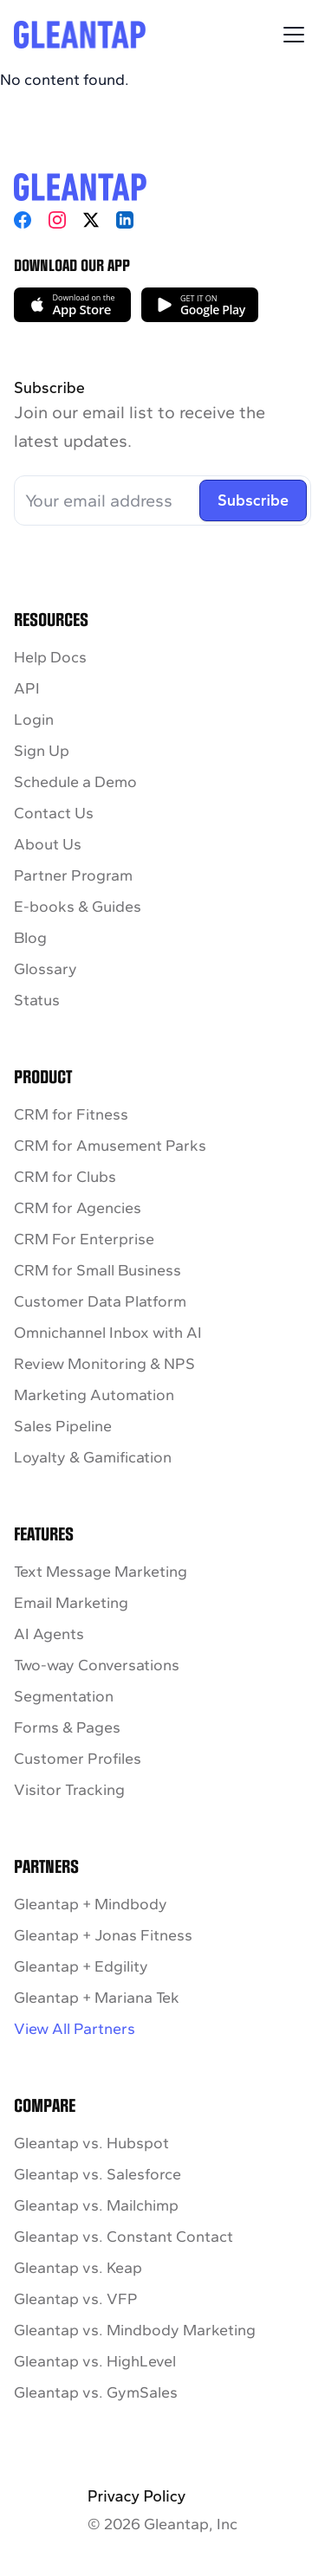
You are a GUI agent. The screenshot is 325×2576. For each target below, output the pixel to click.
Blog (30, 937)
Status (37, 1000)
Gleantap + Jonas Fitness (103, 1935)
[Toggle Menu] (293, 34)
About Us (47, 844)
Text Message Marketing (100, 1571)
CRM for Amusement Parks (110, 1145)
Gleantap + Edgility (81, 1966)
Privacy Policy (136, 2496)
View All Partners (74, 2028)
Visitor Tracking (69, 1789)
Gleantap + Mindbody (90, 1904)
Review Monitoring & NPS (104, 1363)
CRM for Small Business (97, 1270)
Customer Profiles (77, 1758)
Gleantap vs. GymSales (96, 2392)
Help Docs (50, 657)
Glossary (45, 968)
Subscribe (253, 500)
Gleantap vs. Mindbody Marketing (135, 2330)
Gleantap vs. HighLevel (95, 2361)
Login (34, 719)
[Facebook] (22, 220)
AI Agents (49, 1633)
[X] (91, 220)
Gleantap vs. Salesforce (97, 2174)
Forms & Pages (67, 1727)
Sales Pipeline (63, 1426)
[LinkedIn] (124, 220)
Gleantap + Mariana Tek (96, 1997)
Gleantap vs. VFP (76, 2298)
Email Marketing (71, 1602)
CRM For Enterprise (84, 1239)
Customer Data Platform (100, 1301)
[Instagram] (57, 220)
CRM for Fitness (71, 1114)
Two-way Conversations (96, 1665)
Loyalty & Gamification (93, 1457)
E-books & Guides (77, 906)
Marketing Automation (94, 1394)
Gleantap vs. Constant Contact (123, 2236)
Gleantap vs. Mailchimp (96, 2205)
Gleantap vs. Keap (78, 2267)
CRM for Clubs (65, 1176)
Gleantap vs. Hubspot (91, 2143)
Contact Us (54, 813)
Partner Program (73, 875)
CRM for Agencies (77, 1207)
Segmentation (64, 1696)
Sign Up (41, 750)
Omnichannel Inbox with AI (108, 1332)
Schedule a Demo (75, 781)
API (27, 688)
